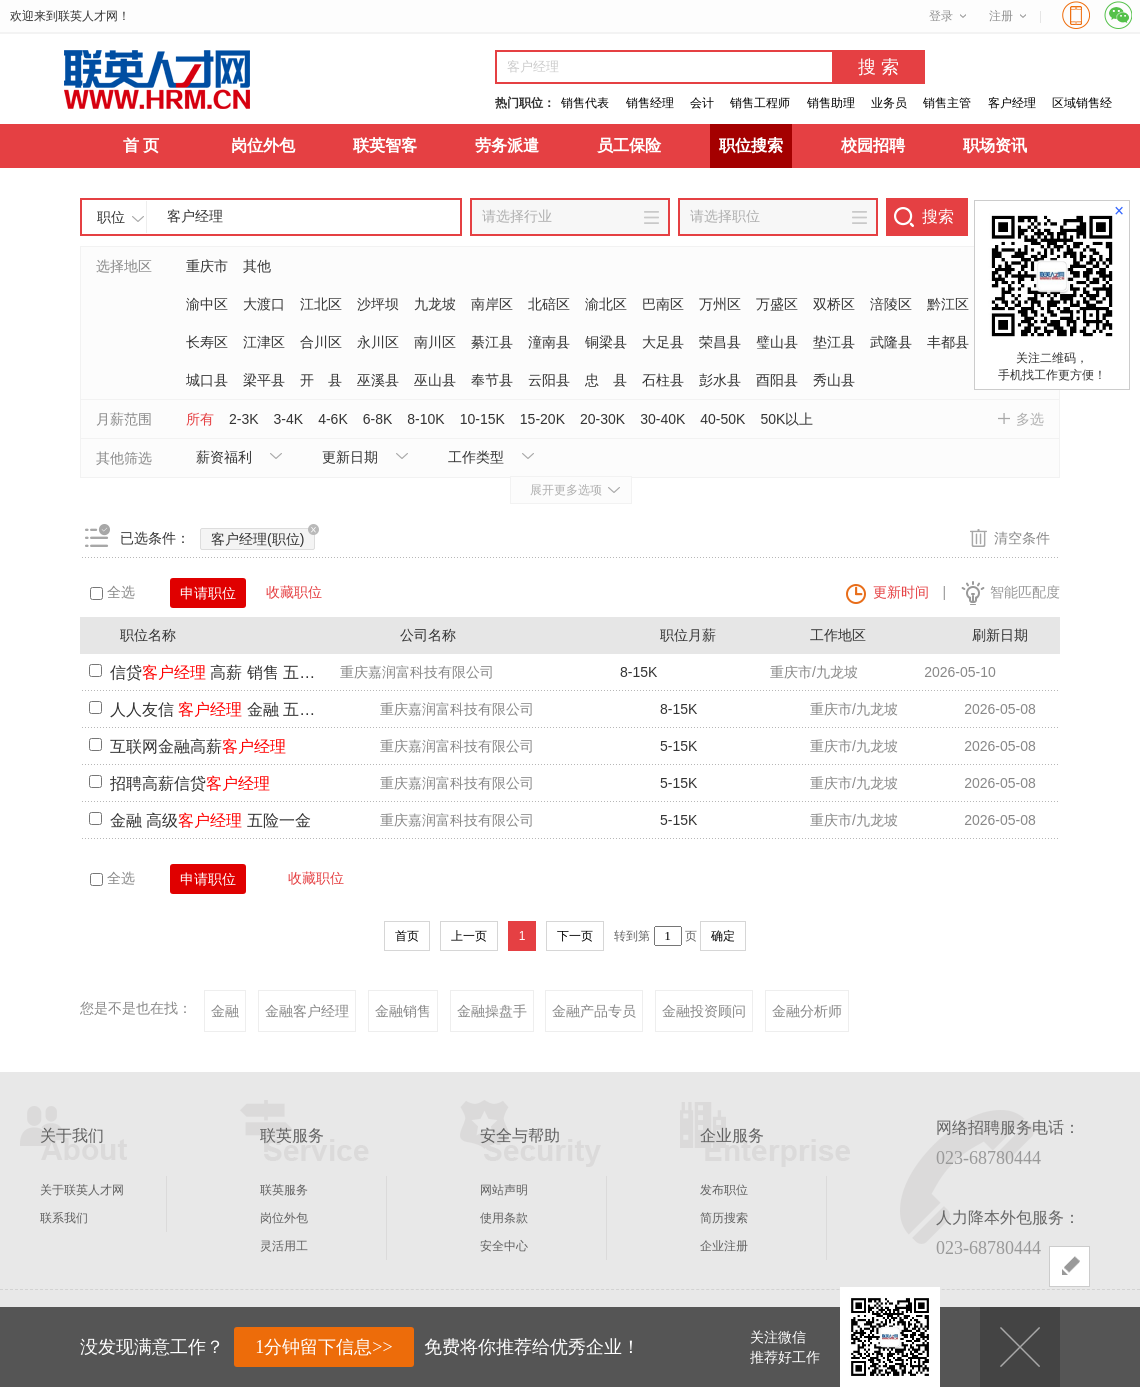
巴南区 (663, 304)
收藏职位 (294, 592)
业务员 (889, 103)
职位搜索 (751, 145)
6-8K (378, 419)
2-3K (244, 419)
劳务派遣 (507, 145)
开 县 (321, 380)
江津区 (264, 342)
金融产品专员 (594, 1011)
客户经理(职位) (263, 537)
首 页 (141, 145)
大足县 (663, 342)
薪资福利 (224, 457)
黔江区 (948, 304)
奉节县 (492, 380)
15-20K (542, 419)
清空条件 (1022, 538)
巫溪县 (378, 380)
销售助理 (831, 103)
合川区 (321, 342)
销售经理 (650, 103)
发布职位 (724, 1190)
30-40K (662, 419)
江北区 (321, 304)
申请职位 (208, 593)
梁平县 (264, 380)
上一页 (469, 936)
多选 (1030, 419)
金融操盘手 (492, 1011)
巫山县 (435, 380)
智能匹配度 (1025, 592)
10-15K (482, 419)
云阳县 (549, 380)
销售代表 (585, 103)
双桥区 (834, 304)
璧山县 (777, 342)
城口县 (207, 380)
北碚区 (549, 304)
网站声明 (504, 1190)
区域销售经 (1082, 103)
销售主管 (947, 103)
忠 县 (606, 380)
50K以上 (786, 419)
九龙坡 (435, 304)
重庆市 (207, 266)
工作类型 (476, 457)
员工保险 (629, 145)
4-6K (333, 419)
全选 (112, 592)
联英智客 (385, 145)
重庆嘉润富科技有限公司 (417, 672)
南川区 (435, 342)
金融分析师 (807, 1011)
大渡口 (264, 304)
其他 (257, 266)
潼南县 (549, 342)
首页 (407, 936)
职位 (111, 217)
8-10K (425, 419)
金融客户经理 (307, 1011)
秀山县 (834, 380)
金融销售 (403, 1011)
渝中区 (207, 304)
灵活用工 (284, 1246)
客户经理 (1012, 103)
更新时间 (901, 592)
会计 (702, 103)
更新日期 (350, 457)
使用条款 (504, 1218)
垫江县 (834, 342)
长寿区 (207, 342)
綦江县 (492, 342)
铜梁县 (606, 342)
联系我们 (64, 1218)
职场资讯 (995, 145)
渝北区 (606, 304)
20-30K (602, 419)
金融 (225, 1011)
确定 (723, 936)
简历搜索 (724, 1218)
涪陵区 (891, 304)
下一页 (575, 936)
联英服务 (284, 1190)
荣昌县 (720, 342)
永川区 (378, 342)
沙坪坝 (378, 304)
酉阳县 (777, 380)
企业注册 (724, 1246)
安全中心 (504, 1246)
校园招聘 (873, 145)
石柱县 (663, 380)
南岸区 (492, 304)
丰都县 (948, 342)
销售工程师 (760, 103)
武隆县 (891, 342)
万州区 (720, 304)
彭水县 (720, 380)
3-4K (289, 419)
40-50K (722, 419)
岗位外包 (263, 145)
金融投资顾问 (704, 1011)
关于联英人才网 (82, 1190)
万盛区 (777, 304)
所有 (200, 419)
